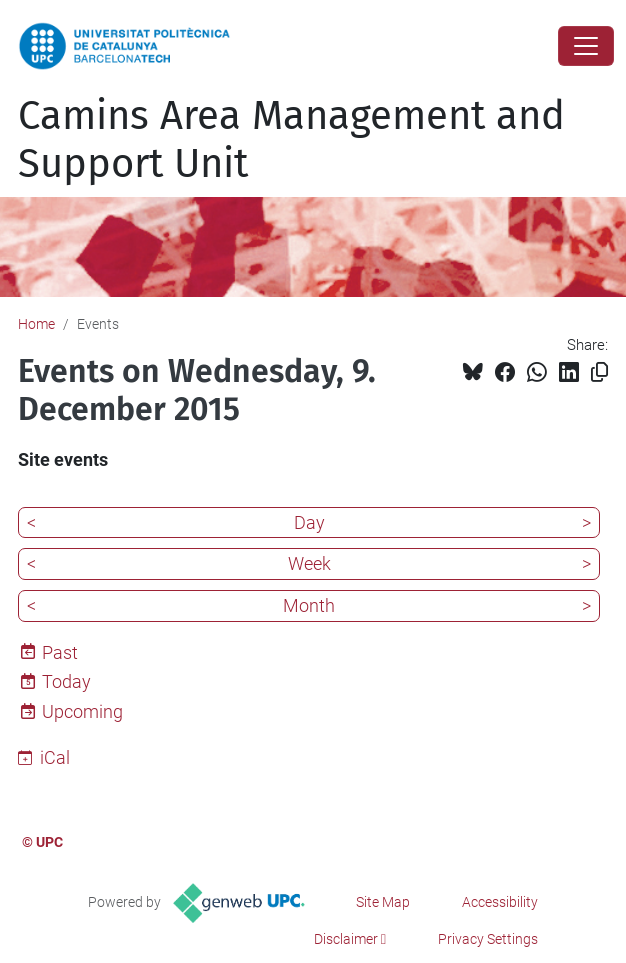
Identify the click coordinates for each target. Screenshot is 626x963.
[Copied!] (599, 372)
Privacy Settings (488, 939)
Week (309, 563)
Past (60, 652)
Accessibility (500, 902)
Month (309, 605)
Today (66, 681)
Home (36, 324)
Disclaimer (346, 939)
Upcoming (82, 711)
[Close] (586, 46)
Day (309, 522)
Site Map (383, 902)
